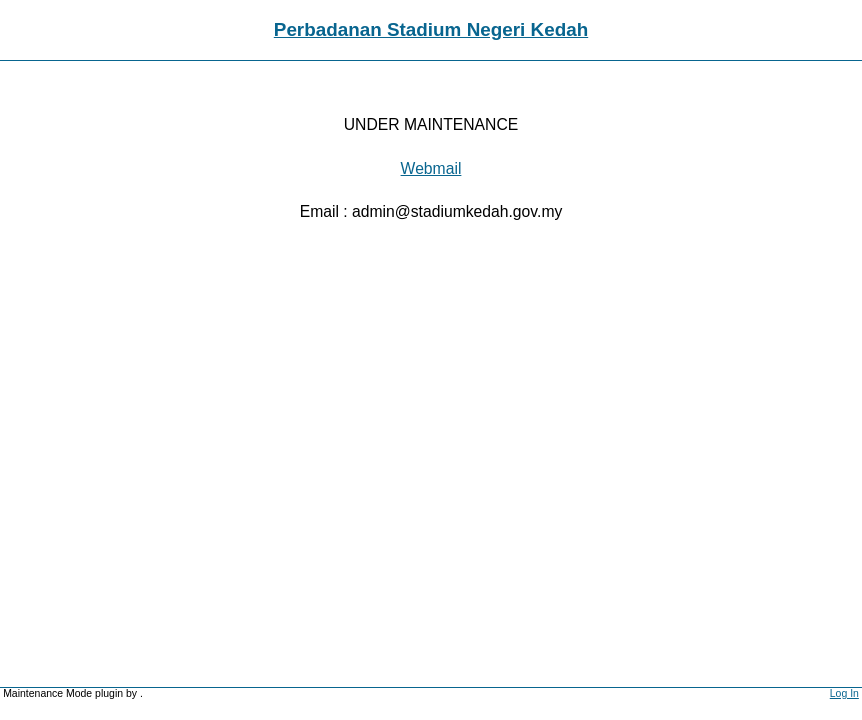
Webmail (431, 168)
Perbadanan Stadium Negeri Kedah (431, 29)
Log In (844, 693)
